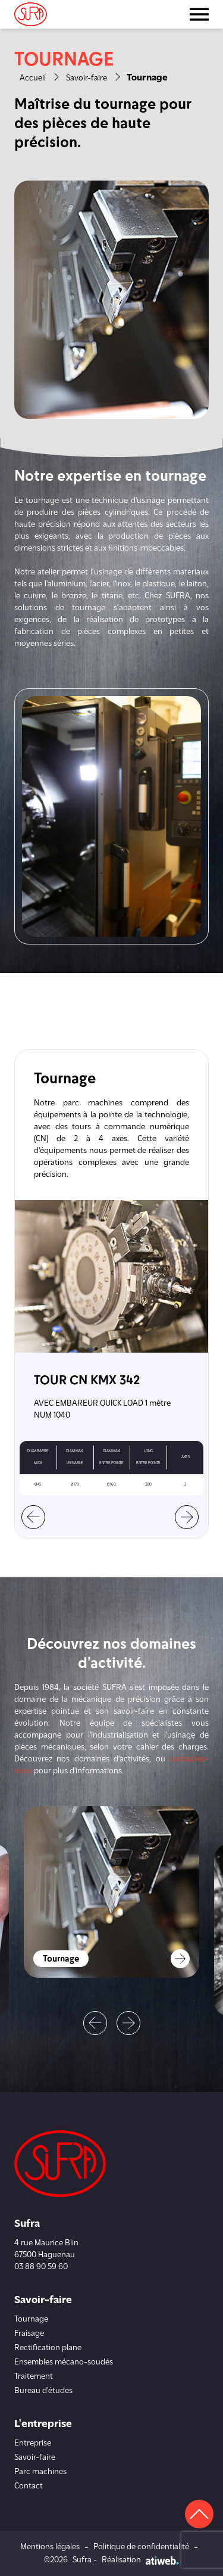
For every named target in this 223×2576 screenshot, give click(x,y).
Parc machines (40, 2472)
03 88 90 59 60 (41, 2267)
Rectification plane (47, 2348)
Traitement (33, 2376)
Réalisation (140, 2560)
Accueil (33, 78)
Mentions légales (50, 2547)
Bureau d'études (43, 2391)
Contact (28, 2486)
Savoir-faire (86, 78)
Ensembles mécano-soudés (63, 2362)
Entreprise (32, 2443)
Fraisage (29, 2333)
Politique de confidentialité (141, 2547)
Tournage (31, 2319)
